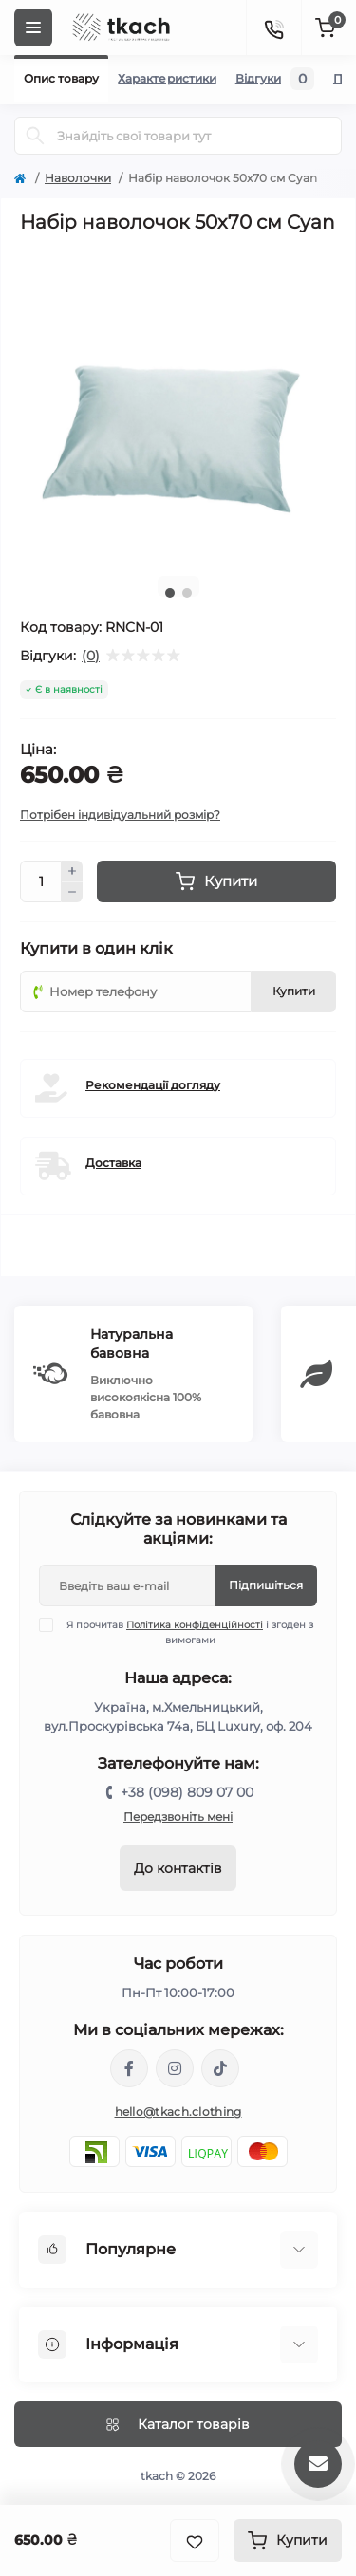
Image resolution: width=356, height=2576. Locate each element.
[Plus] (72, 871)
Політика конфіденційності (194, 1625)
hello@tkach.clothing (178, 2111)
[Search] (35, 136)
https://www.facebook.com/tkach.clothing (129, 2068)
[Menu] (33, 27)
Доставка (113, 1163)
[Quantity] (41, 881)
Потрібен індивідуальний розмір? (120, 814)
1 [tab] (170, 593)
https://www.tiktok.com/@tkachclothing (220, 2068)
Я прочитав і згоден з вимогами (188, 1632)
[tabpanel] (178, 404)
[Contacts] (273, 27)
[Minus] (72, 892)
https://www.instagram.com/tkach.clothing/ (174, 2068)
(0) (91, 655)
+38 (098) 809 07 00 (187, 1792)
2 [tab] (187, 593)
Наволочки (78, 178)
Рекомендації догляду (152, 1085)
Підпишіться (266, 1585)
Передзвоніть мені (178, 1816)
